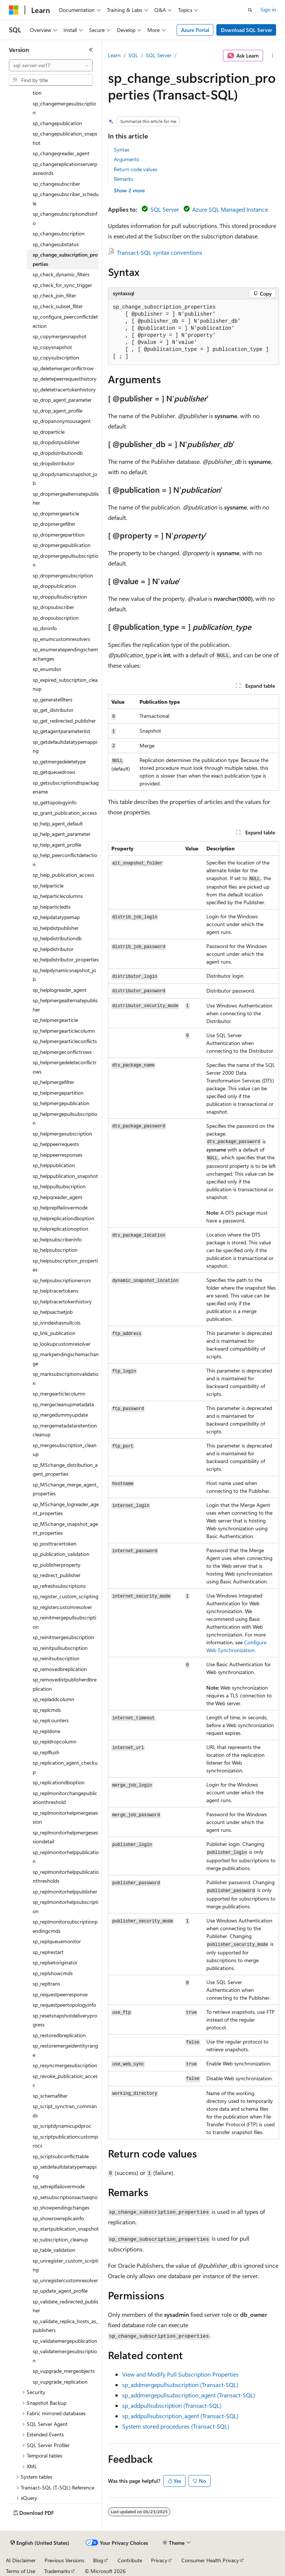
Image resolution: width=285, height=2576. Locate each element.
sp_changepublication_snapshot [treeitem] (65, 138)
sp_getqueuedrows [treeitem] (54, 771)
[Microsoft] (14, 10)
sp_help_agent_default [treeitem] (58, 823)
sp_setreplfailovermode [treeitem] (59, 2186)
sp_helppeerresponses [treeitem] (57, 1154)
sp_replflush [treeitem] (46, 1752)
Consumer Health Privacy (210, 2560)
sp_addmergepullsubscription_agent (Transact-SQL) (188, 2395)
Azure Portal (195, 29)
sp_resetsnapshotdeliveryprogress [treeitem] (65, 2020)
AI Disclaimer (21, 2560)
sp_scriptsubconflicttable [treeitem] (61, 2156)
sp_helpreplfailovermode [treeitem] (60, 1207)
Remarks (123, 178)
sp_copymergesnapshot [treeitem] (59, 336)
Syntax (121, 149)
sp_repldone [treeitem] (46, 1731)
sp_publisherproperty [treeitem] (57, 1564)
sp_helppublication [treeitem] (54, 1165)
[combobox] (51, 65)
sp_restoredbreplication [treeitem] (59, 2035)
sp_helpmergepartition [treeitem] (58, 1092)
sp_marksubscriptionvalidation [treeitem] (65, 1378)
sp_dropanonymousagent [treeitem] (62, 420)
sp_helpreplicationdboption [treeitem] (63, 1218)
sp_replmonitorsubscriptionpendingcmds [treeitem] (65, 1926)
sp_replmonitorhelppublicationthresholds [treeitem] (66, 1876)
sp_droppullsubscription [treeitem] (60, 596)
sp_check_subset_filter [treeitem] (58, 306)
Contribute (130, 2560)
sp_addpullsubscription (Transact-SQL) (172, 2405)
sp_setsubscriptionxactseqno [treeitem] (65, 2197)
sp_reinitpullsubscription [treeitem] (60, 1647)
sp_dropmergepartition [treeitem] (59, 534)
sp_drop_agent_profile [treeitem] (57, 410)
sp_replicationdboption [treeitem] (59, 1782)
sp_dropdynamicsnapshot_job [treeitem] (65, 478)
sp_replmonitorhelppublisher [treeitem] (65, 1891)
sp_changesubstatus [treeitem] (56, 244)
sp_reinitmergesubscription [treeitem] (63, 1637)
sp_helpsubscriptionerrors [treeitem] (62, 1280)
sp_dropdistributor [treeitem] (54, 463)
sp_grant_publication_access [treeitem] (65, 812)
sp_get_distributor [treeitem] (53, 709)
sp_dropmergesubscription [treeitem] (63, 575)
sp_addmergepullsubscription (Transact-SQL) (180, 2384)
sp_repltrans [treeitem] (46, 1983)
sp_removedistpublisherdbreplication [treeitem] (64, 1684)
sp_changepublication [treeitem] (57, 123)
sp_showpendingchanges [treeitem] (61, 2207)
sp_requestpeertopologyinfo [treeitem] (64, 2004)
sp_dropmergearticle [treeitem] (56, 513)
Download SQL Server (246, 29)
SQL (133, 55)
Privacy (159, 2560)
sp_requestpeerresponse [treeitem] (60, 1994)
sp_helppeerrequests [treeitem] (56, 1143)
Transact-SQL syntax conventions (159, 252)
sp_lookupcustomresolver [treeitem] (62, 1343)
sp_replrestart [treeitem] (48, 1951)
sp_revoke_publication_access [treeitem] (65, 2080)
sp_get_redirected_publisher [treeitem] (64, 720)
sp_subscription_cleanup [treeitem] (60, 2239)
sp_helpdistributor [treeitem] (53, 948)
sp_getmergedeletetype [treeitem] (59, 761)
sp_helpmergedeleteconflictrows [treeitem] (64, 1067)
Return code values (135, 169)
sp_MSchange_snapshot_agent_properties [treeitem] (65, 1528)
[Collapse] (91, 49)
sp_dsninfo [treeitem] (45, 628)
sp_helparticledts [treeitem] (52, 906)
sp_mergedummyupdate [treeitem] (60, 1414)
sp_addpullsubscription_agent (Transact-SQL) (180, 2416)
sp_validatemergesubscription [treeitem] (65, 2356)
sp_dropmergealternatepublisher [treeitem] (66, 498)
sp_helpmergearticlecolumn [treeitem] (64, 1030)
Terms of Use (20, 2571)
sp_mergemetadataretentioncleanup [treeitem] (65, 1430)
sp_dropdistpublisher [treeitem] (56, 442)
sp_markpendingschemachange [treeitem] (66, 1359)
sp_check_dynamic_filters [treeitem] (61, 274)
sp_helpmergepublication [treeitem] (61, 1103)
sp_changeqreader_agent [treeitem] (61, 153)
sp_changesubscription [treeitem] (59, 233)
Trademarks (57, 2571)
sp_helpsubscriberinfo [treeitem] (57, 1239)
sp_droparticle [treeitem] (49, 431)
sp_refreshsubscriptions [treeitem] (59, 1585)
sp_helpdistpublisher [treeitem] (56, 927)
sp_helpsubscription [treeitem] (55, 1249)
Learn (114, 55)
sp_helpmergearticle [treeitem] (55, 1019)
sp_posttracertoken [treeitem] (54, 1543)
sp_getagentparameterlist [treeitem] (61, 731)
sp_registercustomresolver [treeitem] (62, 1607)
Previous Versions (64, 2560)
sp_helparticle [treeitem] (48, 885)
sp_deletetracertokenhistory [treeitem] (64, 389)
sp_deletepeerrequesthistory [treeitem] (64, 378)
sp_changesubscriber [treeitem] (56, 183)
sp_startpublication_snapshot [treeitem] (66, 2228)
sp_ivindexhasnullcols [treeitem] (57, 1322)
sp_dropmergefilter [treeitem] (54, 523)
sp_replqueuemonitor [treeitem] (57, 1941)
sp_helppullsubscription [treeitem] (59, 1186)
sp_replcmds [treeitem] (47, 1709)
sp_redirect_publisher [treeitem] (57, 1575)
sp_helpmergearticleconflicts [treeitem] (65, 1041)
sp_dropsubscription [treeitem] (56, 617)
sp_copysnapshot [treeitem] (52, 347)
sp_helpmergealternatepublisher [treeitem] (65, 1005)
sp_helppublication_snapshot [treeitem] (65, 1175)
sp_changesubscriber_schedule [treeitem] (66, 198)
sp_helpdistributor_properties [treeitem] (66, 959)
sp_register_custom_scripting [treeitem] (65, 1596)
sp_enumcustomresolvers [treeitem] (61, 638)
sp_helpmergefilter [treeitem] (53, 1081)
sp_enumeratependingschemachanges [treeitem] (65, 654)
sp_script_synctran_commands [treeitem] (65, 2111)
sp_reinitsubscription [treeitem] (56, 1658)
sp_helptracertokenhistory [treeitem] (62, 1301)
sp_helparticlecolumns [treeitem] (58, 895)
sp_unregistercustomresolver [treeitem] (65, 2280)
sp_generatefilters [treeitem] (52, 699)
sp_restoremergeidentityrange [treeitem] (65, 2050)
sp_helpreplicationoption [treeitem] (60, 1228)
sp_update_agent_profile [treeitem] (60, 2290)
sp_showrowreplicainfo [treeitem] (58, 2218)
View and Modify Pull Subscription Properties (180, 2374)
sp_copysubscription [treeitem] (56, 357)
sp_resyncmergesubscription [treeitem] (65, 2065)
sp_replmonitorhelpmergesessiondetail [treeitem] (65, 1837)
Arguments (126, 159)
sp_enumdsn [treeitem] (47, 669)
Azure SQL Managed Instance (230, 209)
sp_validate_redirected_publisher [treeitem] (65, 2306)
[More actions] (272, 56)
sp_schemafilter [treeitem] (50, 2095)
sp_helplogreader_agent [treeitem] (59, 989)
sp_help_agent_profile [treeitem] (57, 844)
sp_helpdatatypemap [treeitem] (56, 917)
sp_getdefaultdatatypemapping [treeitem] (65, 746)
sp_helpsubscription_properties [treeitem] (65, 1265)
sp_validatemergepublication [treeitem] (65, 2340)
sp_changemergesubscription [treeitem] (64, 108)
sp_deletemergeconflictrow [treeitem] (63, 368)
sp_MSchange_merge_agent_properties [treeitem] (66, 1489)
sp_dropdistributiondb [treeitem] (58, 452)
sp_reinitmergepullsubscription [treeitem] (64, 1622)
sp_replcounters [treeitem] (51, 1720)
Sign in (268, 9)
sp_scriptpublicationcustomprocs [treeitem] (65, 2141)
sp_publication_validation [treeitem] (61, 1553)
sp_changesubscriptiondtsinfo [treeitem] (65, 218)
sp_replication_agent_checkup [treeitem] (65, 1767)
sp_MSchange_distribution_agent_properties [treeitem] (65, 1469)
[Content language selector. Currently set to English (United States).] (40, 2543)
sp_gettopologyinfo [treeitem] (54, 802)
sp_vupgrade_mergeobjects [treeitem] (64, 2370)
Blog (98, 2560)
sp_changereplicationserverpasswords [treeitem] (65, 168)
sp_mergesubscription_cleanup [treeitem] (64, 1450)
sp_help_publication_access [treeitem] (63, 874)
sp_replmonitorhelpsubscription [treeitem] (65, 1906)
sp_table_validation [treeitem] (54, 2249)
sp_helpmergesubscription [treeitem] (62, 1133)
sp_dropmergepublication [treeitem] (62, 544)
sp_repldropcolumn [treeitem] (54, 1741)
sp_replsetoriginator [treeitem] (55, 1962)
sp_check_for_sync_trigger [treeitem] (62, 285)
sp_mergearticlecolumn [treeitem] (59, 1393)
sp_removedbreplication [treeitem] (60, 1669)
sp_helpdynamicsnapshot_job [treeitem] (64, 975)
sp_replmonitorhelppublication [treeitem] (66, 1857)
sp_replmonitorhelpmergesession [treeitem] (65, 1817)
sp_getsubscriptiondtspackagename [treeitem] (66, 787)
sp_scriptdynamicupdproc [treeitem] (62, 2125)
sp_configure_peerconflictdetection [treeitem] (65, 321)
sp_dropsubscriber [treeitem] (53, 606)
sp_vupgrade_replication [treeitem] (60, 2381)
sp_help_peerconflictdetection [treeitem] (65, 859)
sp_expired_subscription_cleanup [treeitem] (65, 684)
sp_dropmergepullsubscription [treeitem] (65, 560)
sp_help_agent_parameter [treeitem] (62, 833)
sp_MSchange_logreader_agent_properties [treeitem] (66, 1509)
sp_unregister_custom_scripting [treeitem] (65, 2265)
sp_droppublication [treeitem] (54, 585)
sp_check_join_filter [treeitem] (54, 295)
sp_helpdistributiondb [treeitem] (57, 938)
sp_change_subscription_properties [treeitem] (65, 259)
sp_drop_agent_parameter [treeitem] (62, 399)
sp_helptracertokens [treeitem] (55, 1290)
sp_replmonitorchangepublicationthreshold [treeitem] (65, 1797)
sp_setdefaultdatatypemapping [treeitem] (64, 2171)
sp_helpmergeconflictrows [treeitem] (62, 1051)
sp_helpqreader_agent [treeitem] (57, 1197)
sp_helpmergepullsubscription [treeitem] (65, 1118)
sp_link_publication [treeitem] (54, 1332)
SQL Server (158, 55)
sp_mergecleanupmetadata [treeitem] (63, 1404)
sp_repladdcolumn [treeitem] (53, 1699)
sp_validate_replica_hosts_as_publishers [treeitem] (65, 2326)
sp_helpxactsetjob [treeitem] (53, 1311)
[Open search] (250, 10)
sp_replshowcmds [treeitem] (53, 1973)
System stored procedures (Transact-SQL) (175, 2426)
